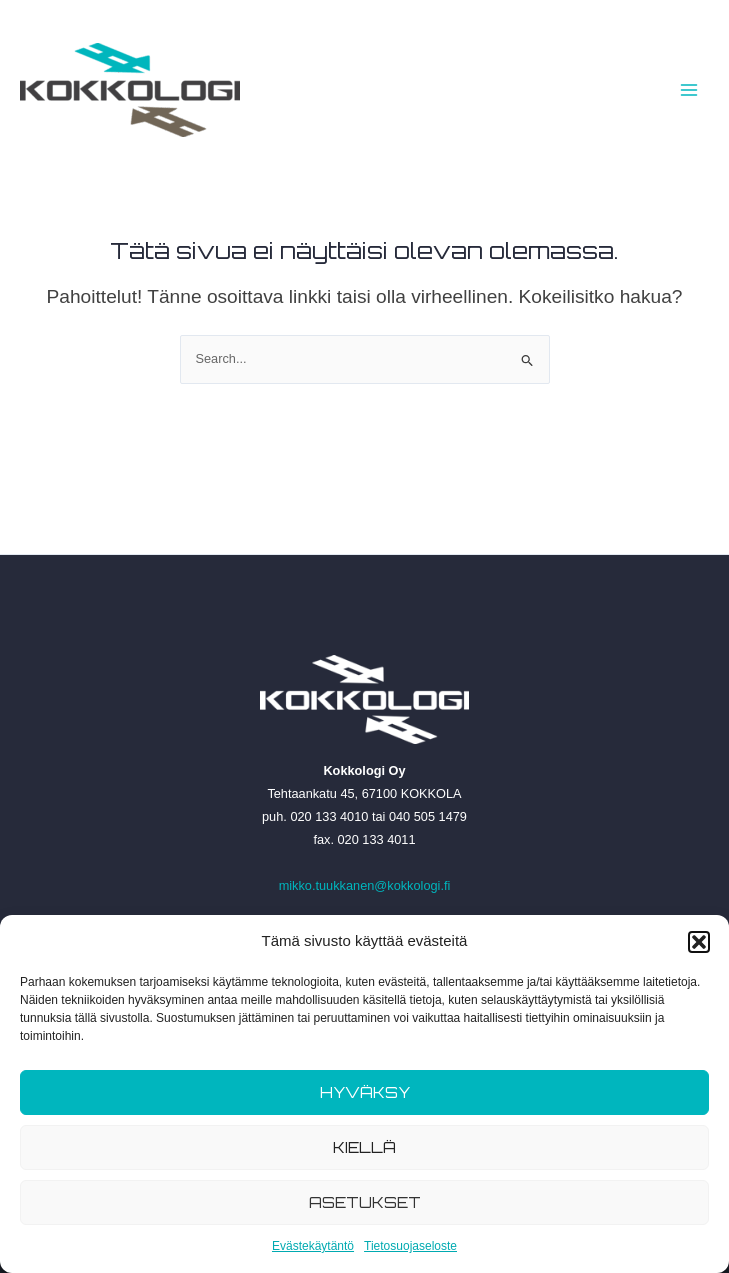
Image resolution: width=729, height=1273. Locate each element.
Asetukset (365, 1202)
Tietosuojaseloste (410, 1246)
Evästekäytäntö (313, 1246)
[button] (699, 942)
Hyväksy (365, 1092)
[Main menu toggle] (689, 89)
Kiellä (364, 1147)
